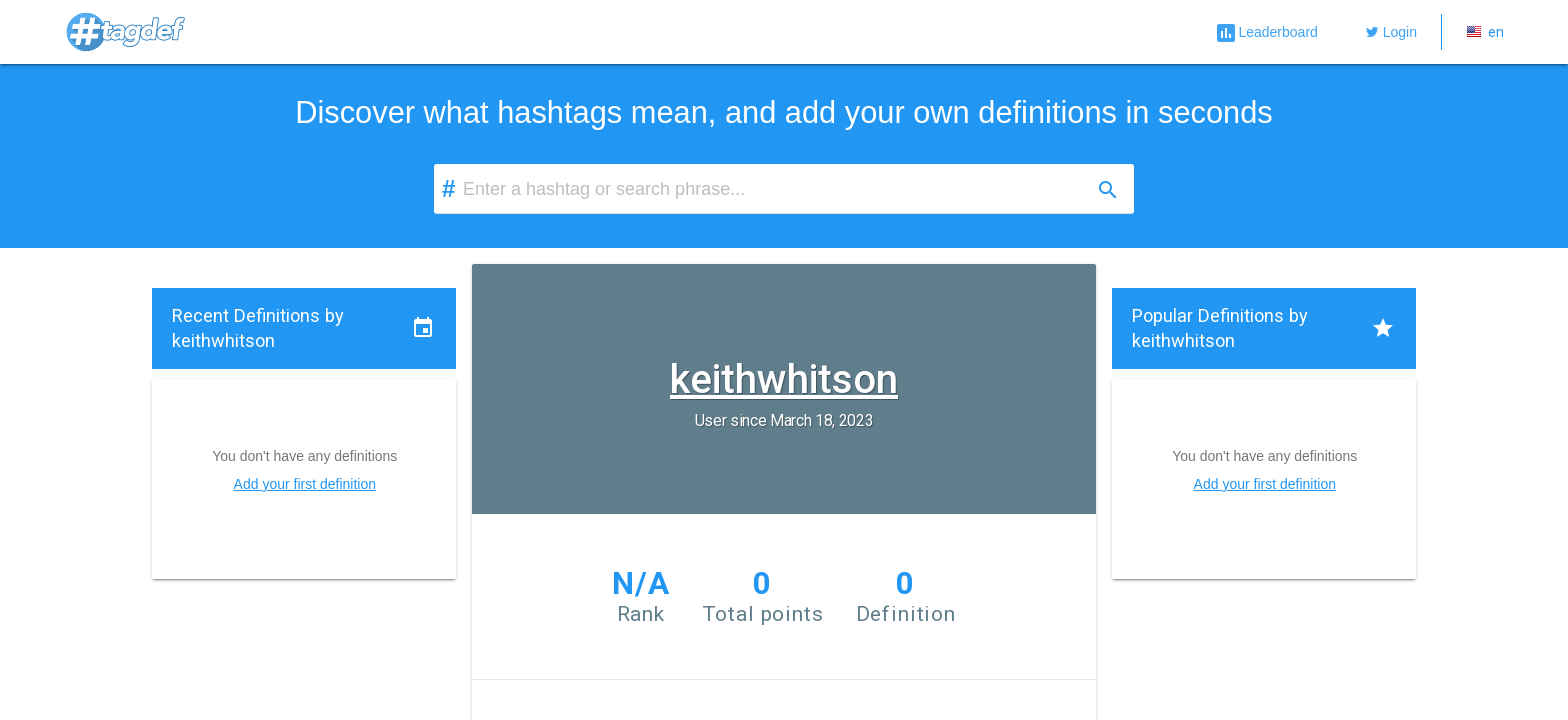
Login (1391, 32)
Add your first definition (305, 484)
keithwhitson (784, 377)
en (1485, 32)
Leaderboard (1265, 33)
